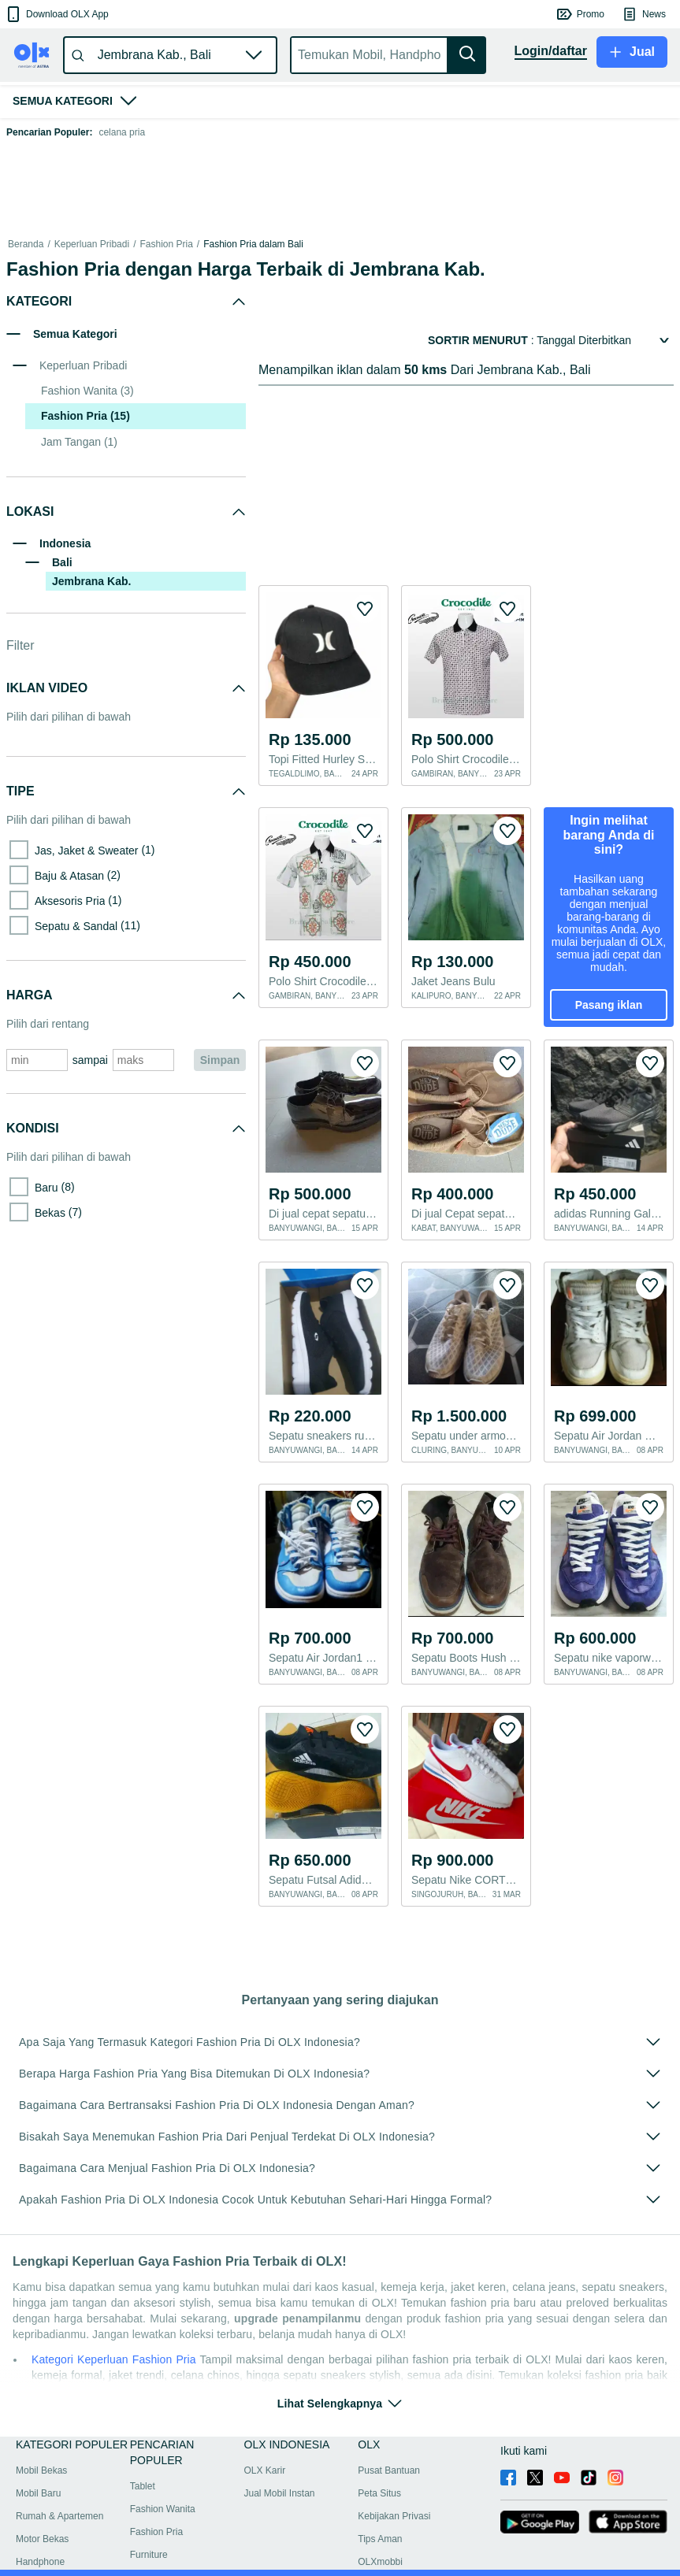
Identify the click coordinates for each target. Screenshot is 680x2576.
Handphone (40, 2522)
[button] (56, 14)
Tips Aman (380, 2499)
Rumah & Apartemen (59, 2476)
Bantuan (30, 2556)
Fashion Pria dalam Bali (253, 244)
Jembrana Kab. (91, 581)
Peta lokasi (79, 2556)
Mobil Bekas (41, 2431)
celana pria (121, 132)
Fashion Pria (165, 244)
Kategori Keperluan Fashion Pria (114, 2320)
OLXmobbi (380, 2522)
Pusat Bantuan (389, 2431)
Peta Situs (379, 2453)
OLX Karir (265, 2431)
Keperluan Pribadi (91, 244)
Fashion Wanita (162, 2469)
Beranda (25, 244)
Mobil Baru (38, 2453)
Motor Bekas (42, 2499)
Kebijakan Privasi (394, 2476)
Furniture (149, 2515)
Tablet (142, 2446)
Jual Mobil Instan (279, 2453)
